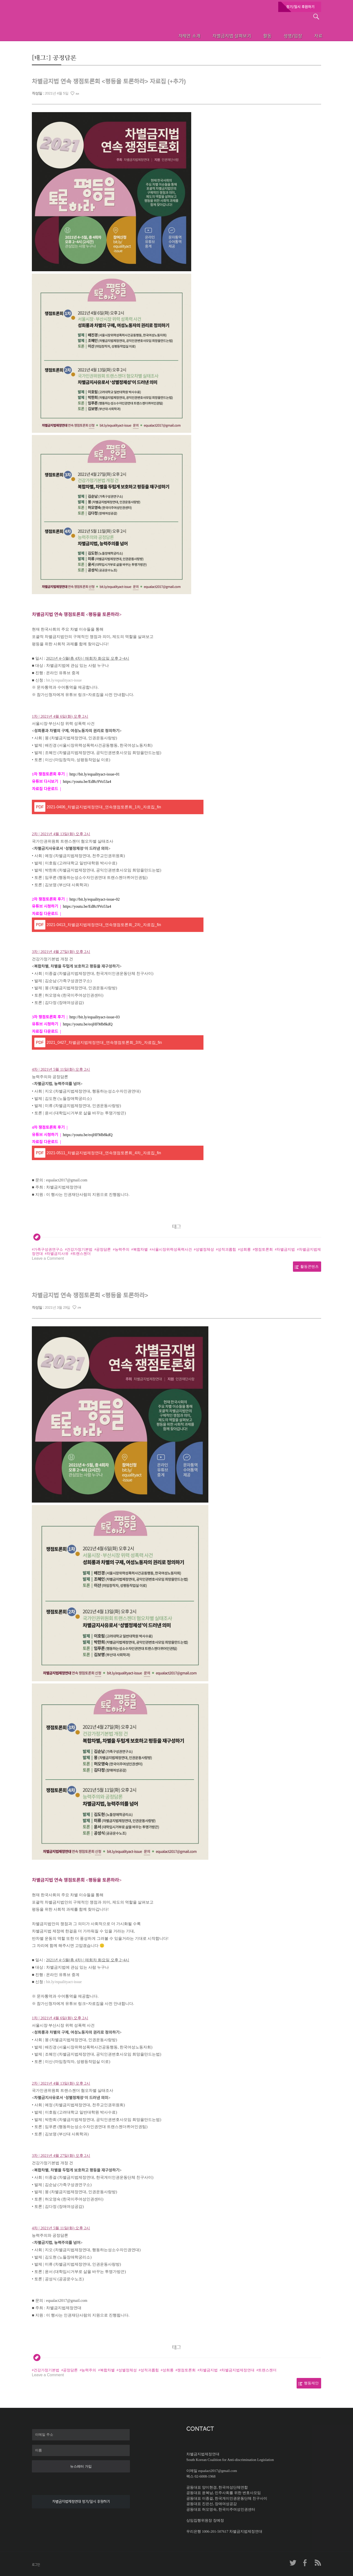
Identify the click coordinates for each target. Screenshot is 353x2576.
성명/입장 (283, 35)
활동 (255, 35)
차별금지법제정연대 (237, 2370)
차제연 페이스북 (305, 2563)
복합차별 (140, 1249)
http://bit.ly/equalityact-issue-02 (94, 899)
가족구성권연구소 (48, 1249)
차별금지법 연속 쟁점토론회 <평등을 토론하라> (90, 1295)
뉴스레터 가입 (81, 2466)
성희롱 (245, 1249)
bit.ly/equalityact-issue (64, 680)
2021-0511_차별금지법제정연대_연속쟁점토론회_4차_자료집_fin (104, 1153)
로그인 (36, 2565)
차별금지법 (286, 1249)
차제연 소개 (173, 35)
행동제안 (311, 2383)
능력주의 (122, 1249)
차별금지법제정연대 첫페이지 (65, 29)
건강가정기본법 (79, 1249)
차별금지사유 (58, 1254)
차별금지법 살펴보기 (217, 35)
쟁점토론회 (263, 1249)
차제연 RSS (317, 2563)
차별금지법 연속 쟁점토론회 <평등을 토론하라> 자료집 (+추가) (109, 81)
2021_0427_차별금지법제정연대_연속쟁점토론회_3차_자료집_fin (104, 1042)
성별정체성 (205, 1249)
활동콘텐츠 (309, 1267)
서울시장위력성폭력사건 (171, 1249)
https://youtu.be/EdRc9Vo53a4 (87, 781)
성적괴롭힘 (227, 1249)
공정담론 (103, 1249)
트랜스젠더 (81, 1254)
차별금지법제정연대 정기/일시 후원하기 (81, 2501)
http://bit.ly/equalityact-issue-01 (94, 774)
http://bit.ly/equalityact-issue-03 (94, 1017)
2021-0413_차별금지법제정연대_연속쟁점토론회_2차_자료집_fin (104, 925)
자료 (312, 35)
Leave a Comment (48, 1258)
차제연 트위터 (293, 2563)
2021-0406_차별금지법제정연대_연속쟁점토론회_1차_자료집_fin (104, 807)
